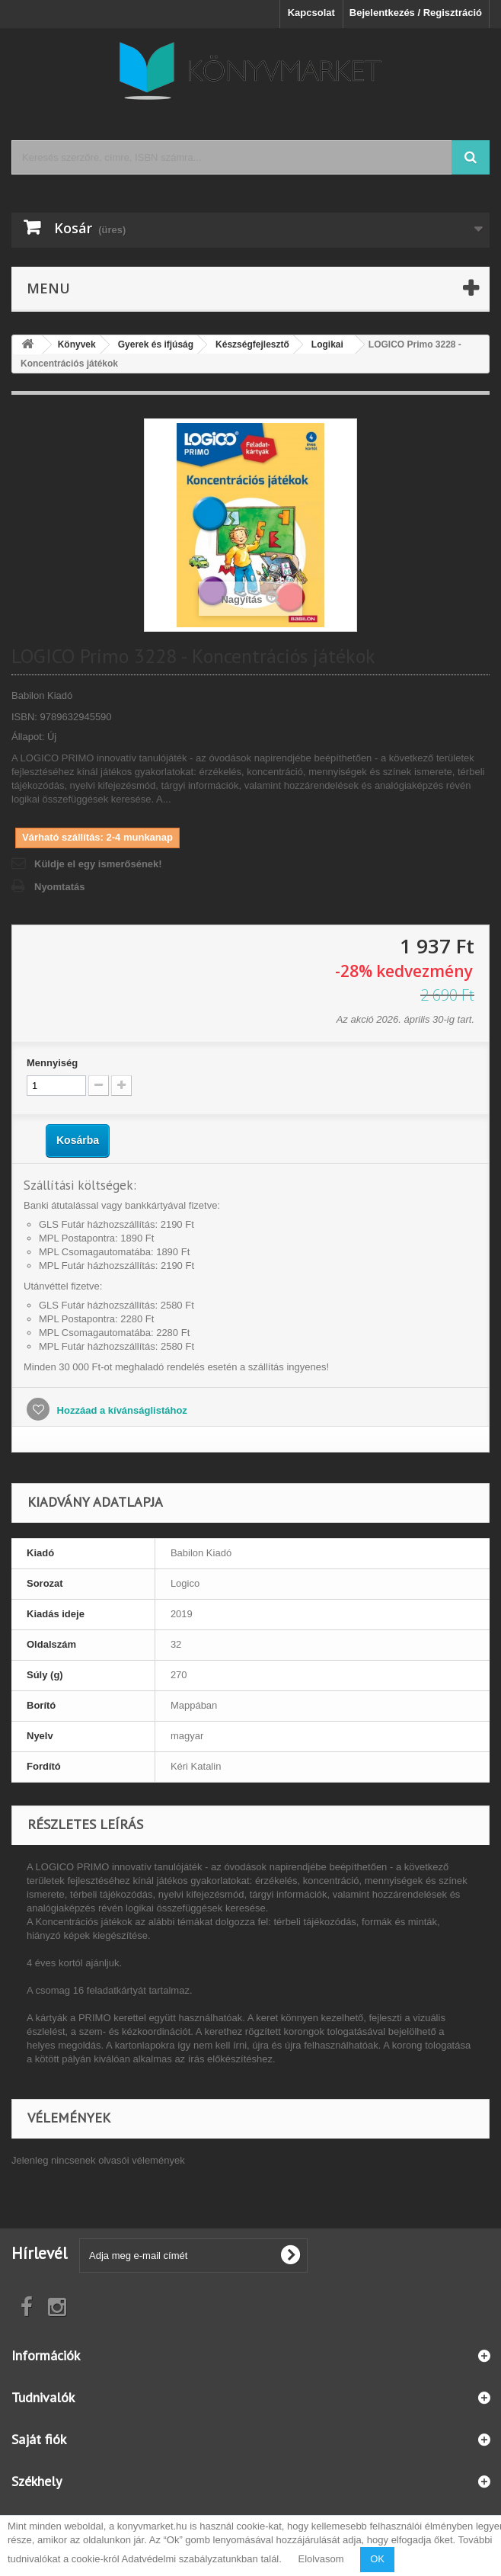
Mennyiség (52, 1063)
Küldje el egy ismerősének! (98, 864)
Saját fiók (38, 2439)
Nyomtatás (59, 886)
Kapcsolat (311, 12)
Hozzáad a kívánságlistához (120, 1410)
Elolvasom (321, 2559)
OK (377, 2559)
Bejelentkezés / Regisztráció (415, 12)
